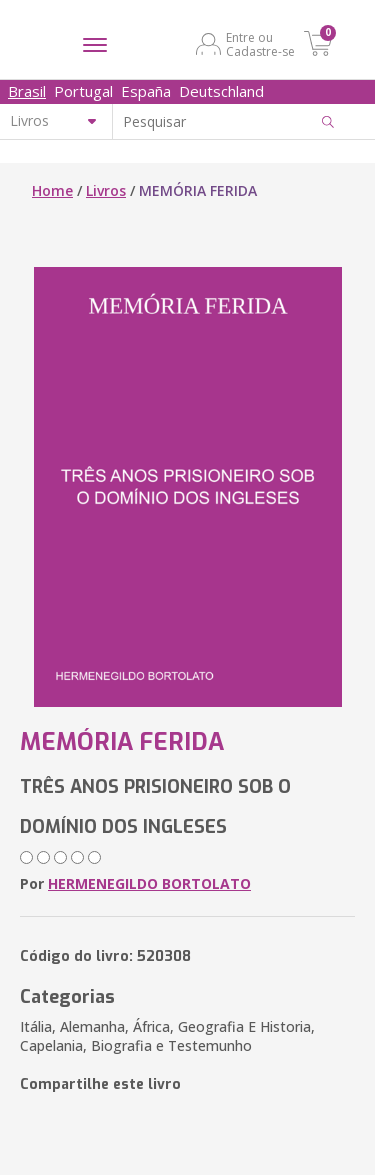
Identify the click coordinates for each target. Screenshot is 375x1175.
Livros (106, 190)
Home (52, 190)
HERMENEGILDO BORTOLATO (149, 883)
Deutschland (221, 91)
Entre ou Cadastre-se (260, 44)
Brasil (27, 91)
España (146, 91)
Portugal (83, 91)
